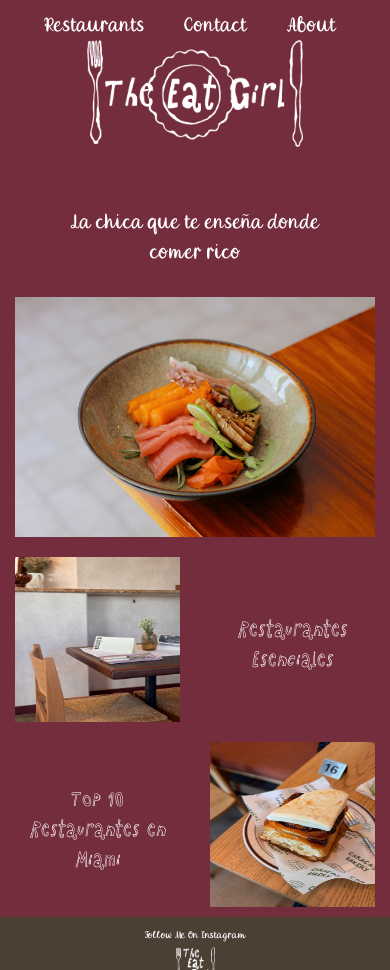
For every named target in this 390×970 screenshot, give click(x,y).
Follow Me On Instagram (195, 934)
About (311, 24)
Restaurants (95, 24)
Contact (215, 24)
